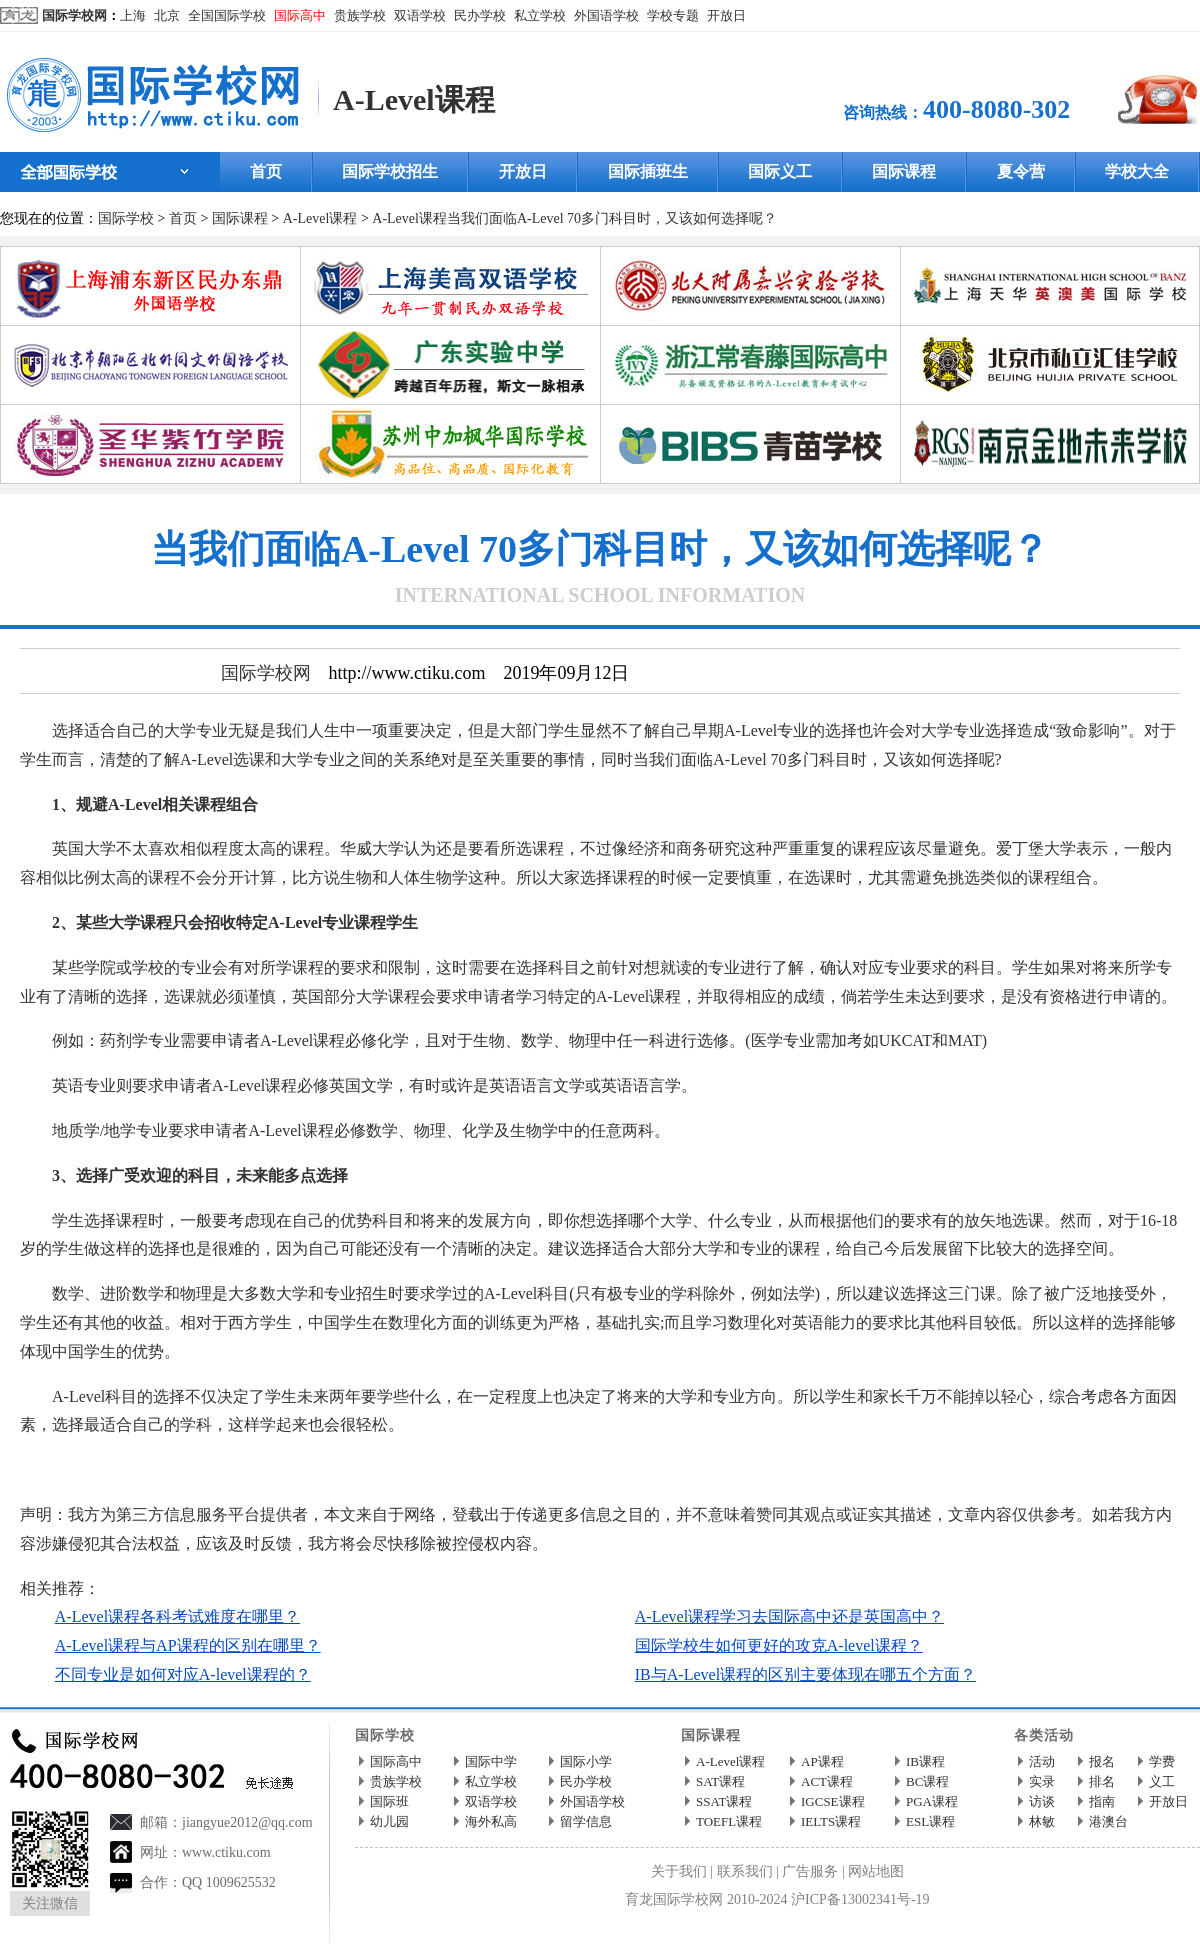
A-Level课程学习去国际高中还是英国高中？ (789, 1616)
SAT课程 (720, 1781)
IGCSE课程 (833, 1801)
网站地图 (876, 1871)
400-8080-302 (996, 109)
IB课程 (925, 1761)
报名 (1102, 1761)
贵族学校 (360, 15)
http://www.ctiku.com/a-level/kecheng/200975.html (409, 1469)
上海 (133, 15)
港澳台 (1108, 1821)
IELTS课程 (831, 1821)
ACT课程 (827, 1781)
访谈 (1042, 1801)
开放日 (726, 15)
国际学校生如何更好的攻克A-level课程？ (779, 1645)
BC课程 (927, 1781)
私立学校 (540, 15)
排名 (1102, 1781)
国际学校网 (74, 15)
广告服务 (810, 1871)
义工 (1162, 1781)
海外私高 (491, 1821)
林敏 (1042, 1821)
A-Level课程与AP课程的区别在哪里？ (188, 1645)
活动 (1042, 1761)
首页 (266, 171)
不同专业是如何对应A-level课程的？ (183, 1674)
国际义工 (780, 171)
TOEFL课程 (729, 1821)
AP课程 (822, 1761)
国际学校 (126, 218)
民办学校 (480, 15)
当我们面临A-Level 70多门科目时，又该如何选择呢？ (612, 218)
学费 (1162, 1761)
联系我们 (745, 1871)
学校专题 (673, 15)
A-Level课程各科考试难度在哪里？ (177, 1616)
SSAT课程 (724, 1801)
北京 (167, 15)
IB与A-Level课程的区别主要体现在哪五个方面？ (805, 1674)
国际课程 (904, 171)
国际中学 (491, 1761)
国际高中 (300, 15)
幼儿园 (389, 1821)
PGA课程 (932, 1801)
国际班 (389, 1801)
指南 (1102, 1801)
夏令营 (1021, 171)
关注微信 (50, 1903)
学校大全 (1137, 171)
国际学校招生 (390, 171)
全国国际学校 (227, 15)
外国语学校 (606, 15)
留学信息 (586, 1821)
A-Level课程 (414, 99)
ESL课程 (930, 1821)
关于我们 (679, 1871)
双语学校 (420, 15)
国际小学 (586, 1761)
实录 (1042, 1781)
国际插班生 (648, 171)
